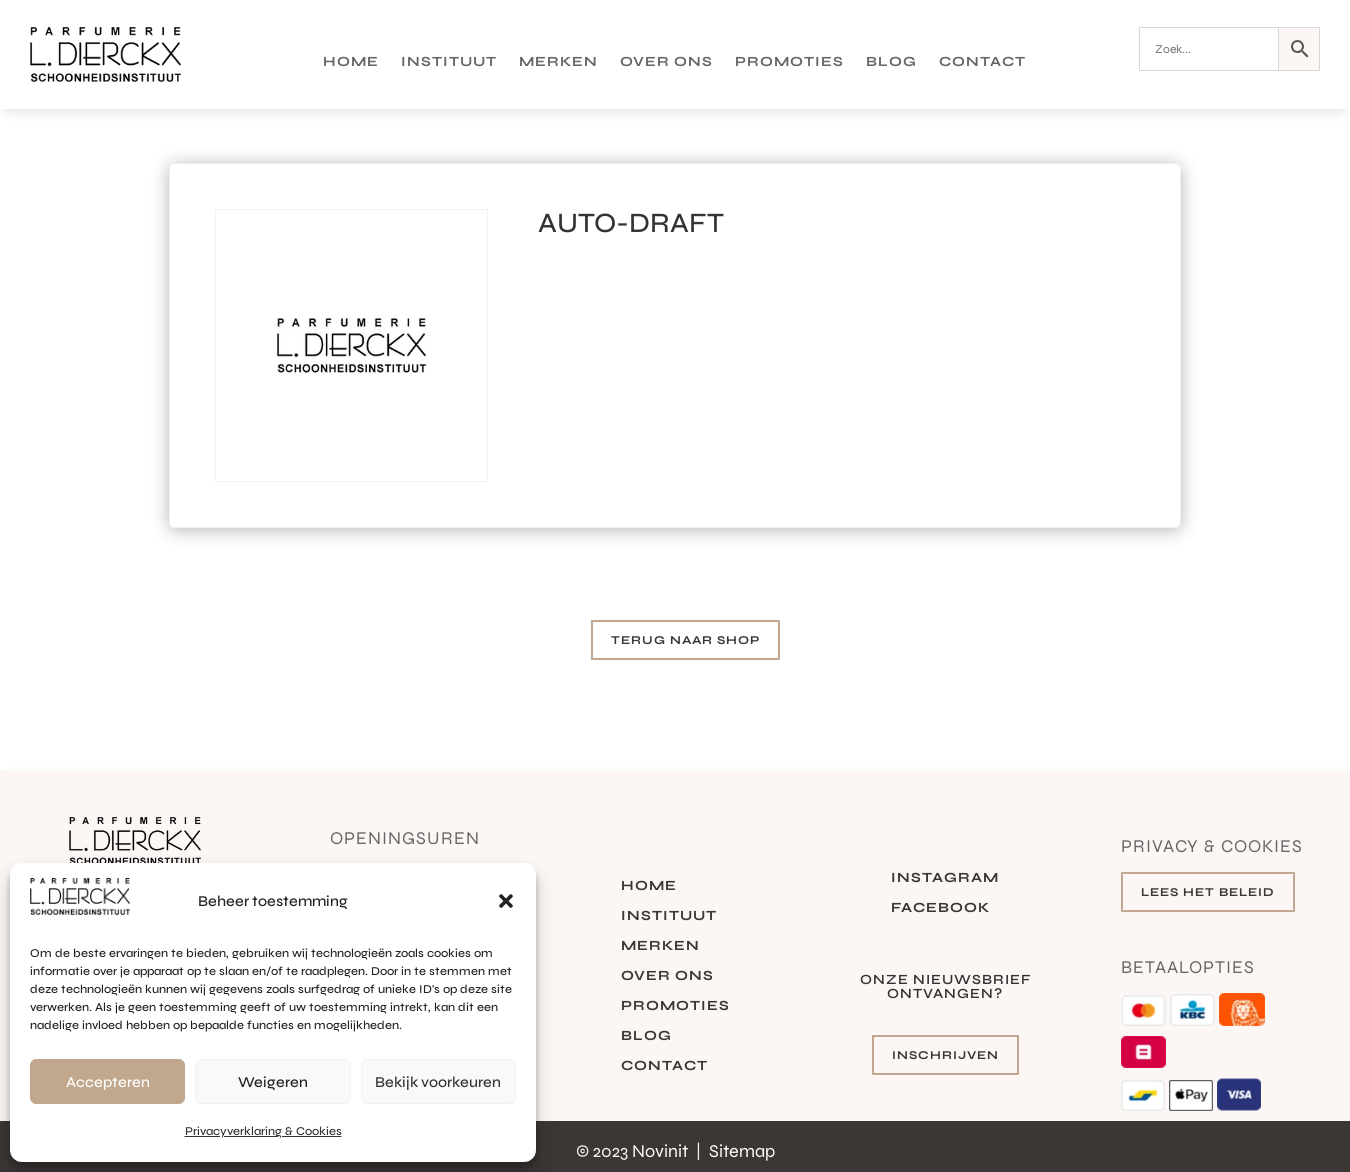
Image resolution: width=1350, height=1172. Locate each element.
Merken (558, 62)
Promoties (789, 62)
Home (351, 62)
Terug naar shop (685, 640)
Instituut (449, 62)
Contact (982, 62)
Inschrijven (945, 1055)
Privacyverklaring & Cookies (263, 1131)
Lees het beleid (1208, 892)
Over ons (666, 62)
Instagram (945, 878)
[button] (506, 901)
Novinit (662, 1151)
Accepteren (108, 1082)
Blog (891, 62)
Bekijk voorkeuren (438, 1082)
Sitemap (742, 1151)
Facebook (940, 908)
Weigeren (273, 1082)
